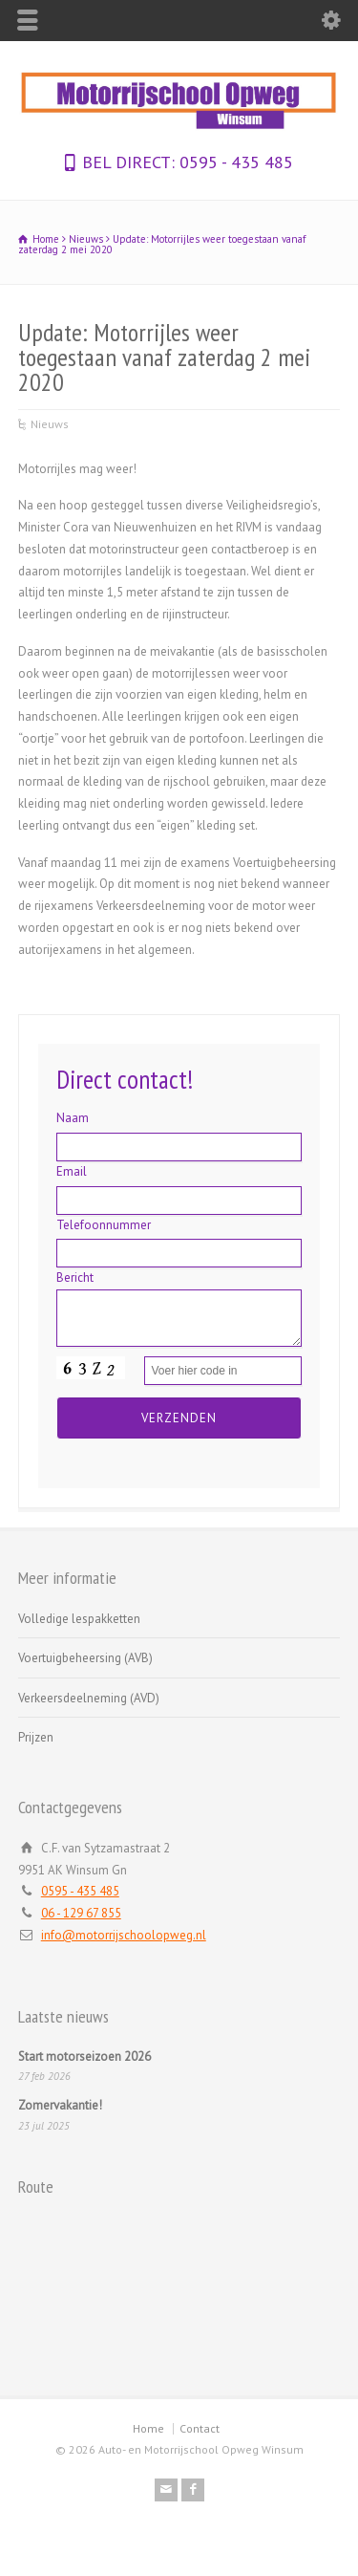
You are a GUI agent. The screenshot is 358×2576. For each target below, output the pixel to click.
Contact (199, 2428)
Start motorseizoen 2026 (84, 2056)
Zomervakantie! (60, 2105)
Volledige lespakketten (79, 1619)
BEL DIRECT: (128, 162)
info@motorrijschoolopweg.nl (123, 1935)
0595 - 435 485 (234, 162)
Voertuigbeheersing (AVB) (85, 1658)
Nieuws (50, 424)
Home (148, 2428)
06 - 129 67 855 (81, 1913)
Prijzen (35, 1737)
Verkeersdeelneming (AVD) (88, 1698)
